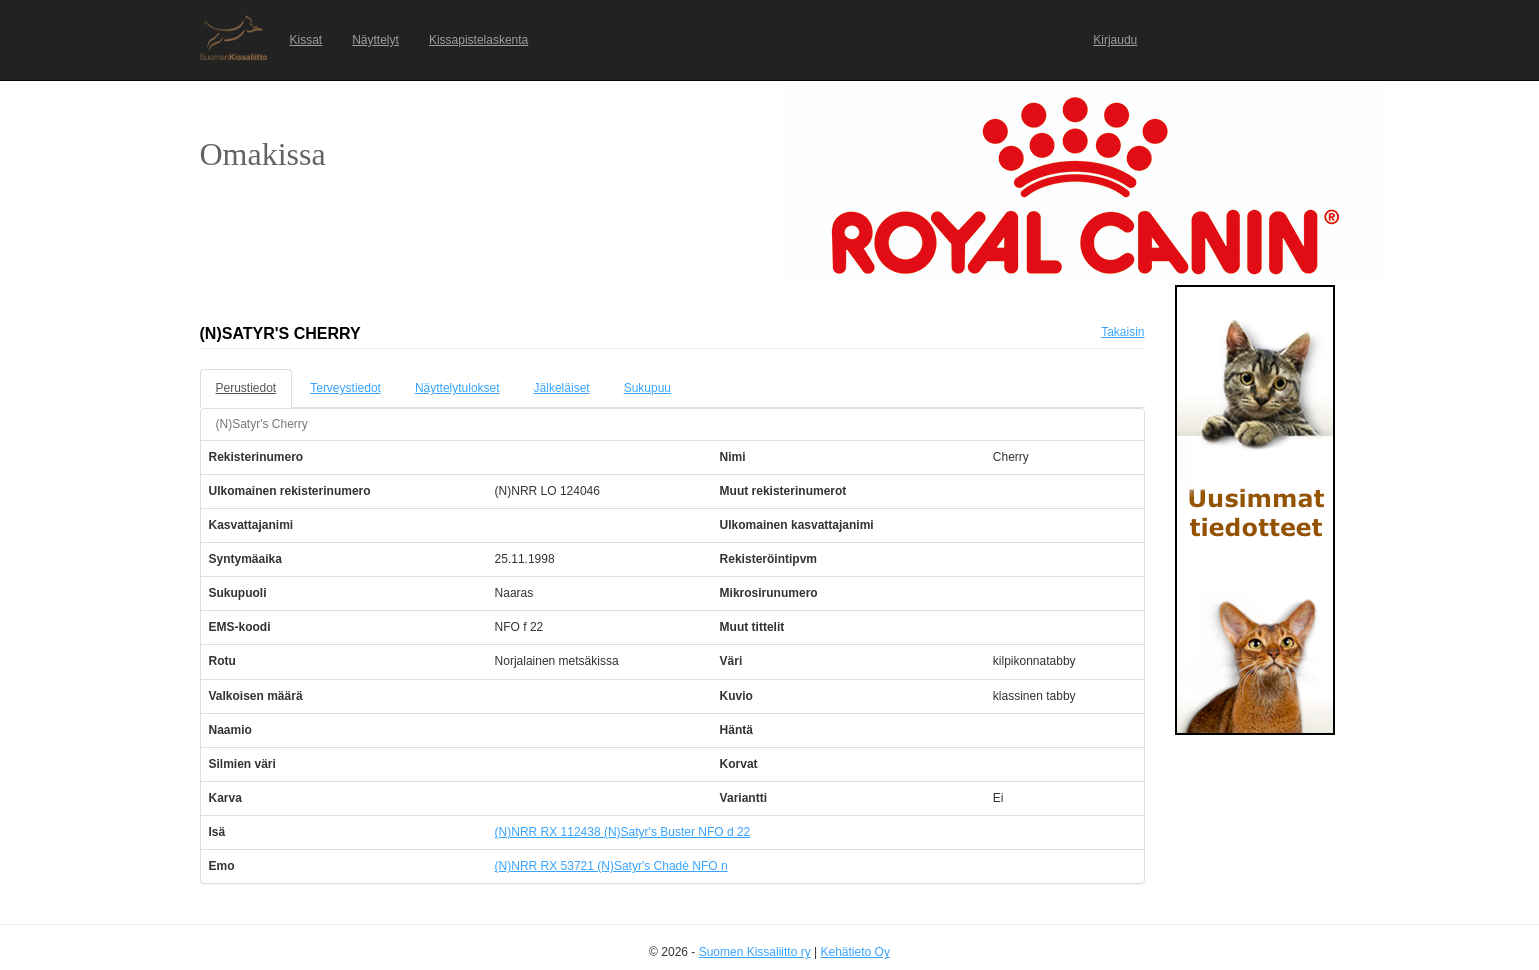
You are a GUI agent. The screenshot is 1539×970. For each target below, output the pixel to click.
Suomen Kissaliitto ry (755, 952)
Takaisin (1122, 332)
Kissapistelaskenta (478, 40)
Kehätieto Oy (855, 952)
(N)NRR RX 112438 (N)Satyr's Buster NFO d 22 (623, 832)
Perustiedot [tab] (246, 388)
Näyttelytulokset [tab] (457, 388)
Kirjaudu (1115, 40)
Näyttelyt (375, 40)
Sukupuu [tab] (647, 388)
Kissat (306, 40)
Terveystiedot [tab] (345, 388)
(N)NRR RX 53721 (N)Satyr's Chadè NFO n (611, 866)
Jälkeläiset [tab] (562, 388)
